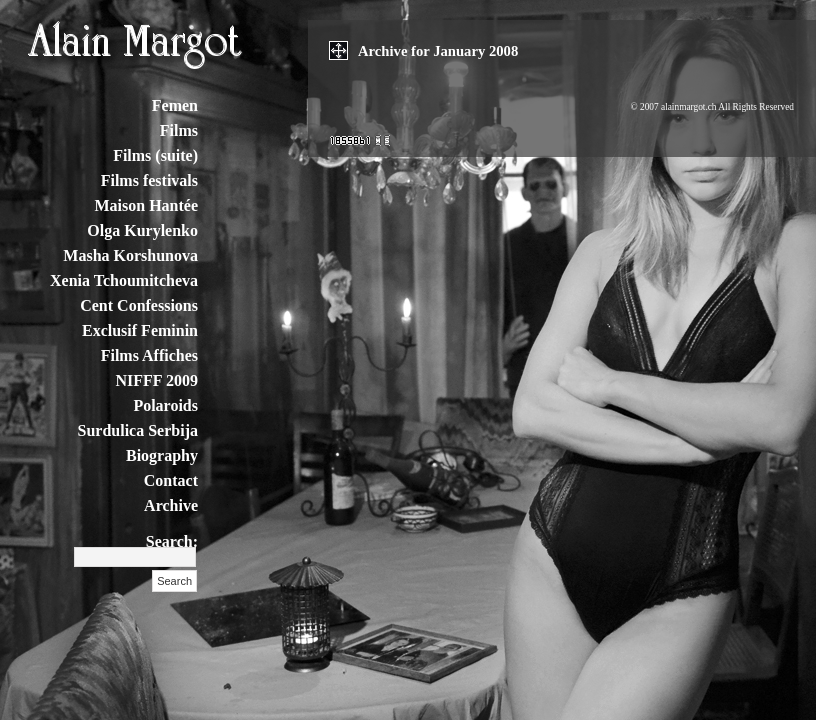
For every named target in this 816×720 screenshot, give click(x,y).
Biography (162, 455)
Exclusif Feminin (140, 330)
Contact (171, 480)
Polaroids (165, 405)
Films (179, 130)
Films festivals (149, 180)
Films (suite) (155, 155)
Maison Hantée (146, 205)
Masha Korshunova (130, 255)
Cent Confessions (139, 305)
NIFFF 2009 (156, 380)
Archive (171, 505)
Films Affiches (149, 355)
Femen (175, 105)
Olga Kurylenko (142, 230)
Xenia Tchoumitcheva (124, 280)
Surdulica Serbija (138, 430)
